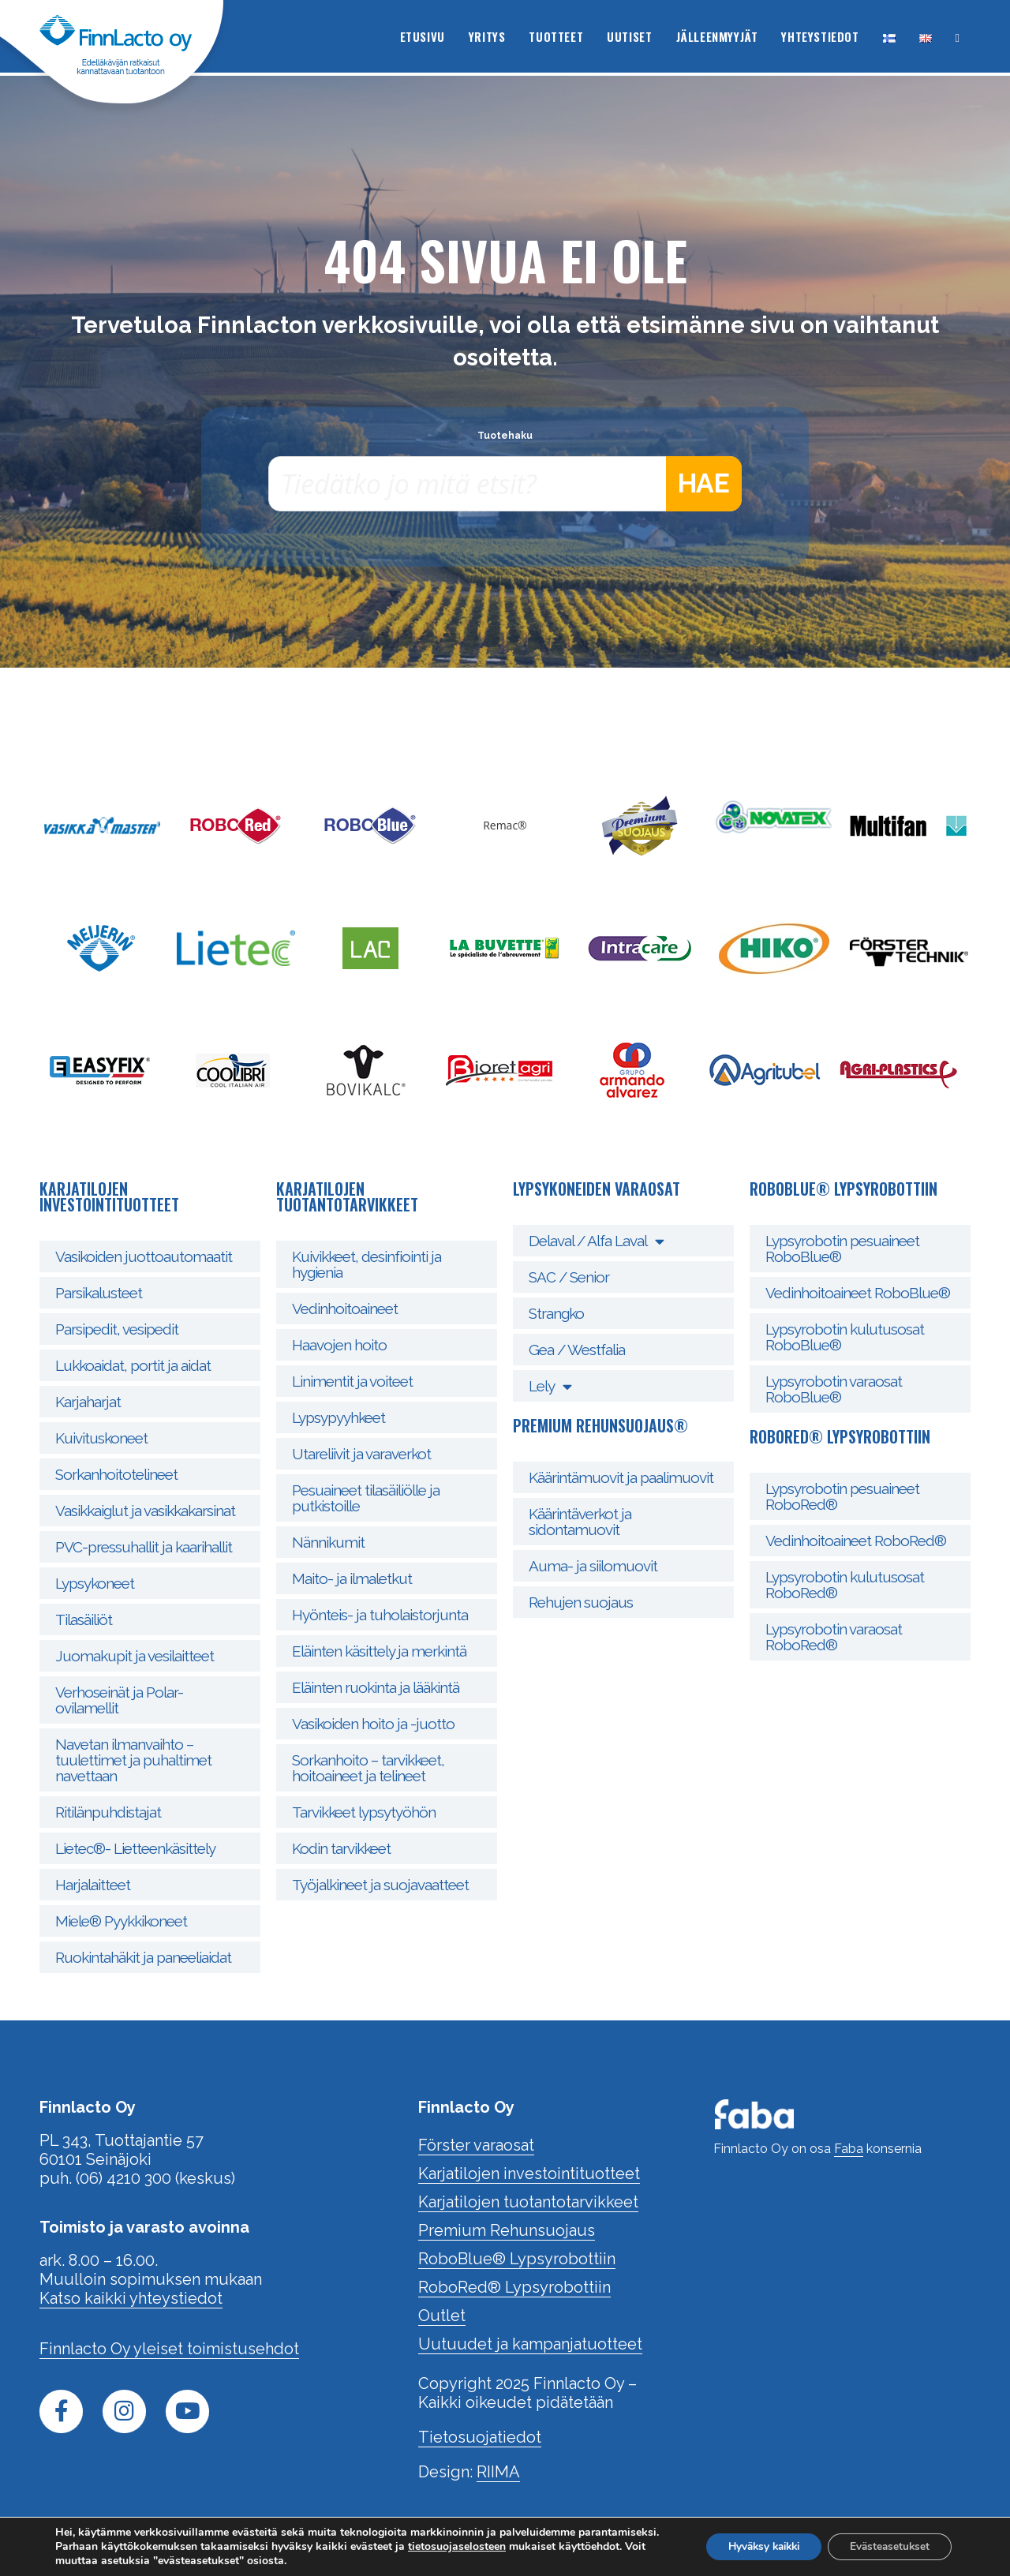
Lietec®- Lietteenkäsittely (135, 1848)
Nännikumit (328, 1542)
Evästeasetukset (887, 2546)
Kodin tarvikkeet (341, 1848)
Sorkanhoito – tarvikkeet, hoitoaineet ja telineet (368, 1767)
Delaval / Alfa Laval (596, 1241)
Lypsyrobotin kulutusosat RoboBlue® (844, 1337)
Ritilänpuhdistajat (108, 1812)
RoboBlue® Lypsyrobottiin (516, 2258)
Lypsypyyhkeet (338, 1417)
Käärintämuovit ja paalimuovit (621, 1477)
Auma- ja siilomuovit (593, 1565)
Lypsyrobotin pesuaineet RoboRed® (842, 1496)
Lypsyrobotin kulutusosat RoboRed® (844, 1584)
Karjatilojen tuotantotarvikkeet (528, 2201)
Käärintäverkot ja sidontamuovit (580, 1521)
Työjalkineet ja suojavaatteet (380, 1884)
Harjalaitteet (92, 1884)
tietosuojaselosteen (540, 2546)
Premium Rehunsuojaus (506, 2230)
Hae (702, 484)
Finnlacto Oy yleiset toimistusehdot (169, 2348)
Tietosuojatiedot (479, 2437)
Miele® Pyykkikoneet (121, 1921)
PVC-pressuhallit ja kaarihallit (143, 1547)
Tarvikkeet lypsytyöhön (364, 1812)
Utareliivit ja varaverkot (361, 1453)
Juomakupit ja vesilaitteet (134, 1655)
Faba (848, 2148)
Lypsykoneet (94, 1583)
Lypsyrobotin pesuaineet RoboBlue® (842, 1248)
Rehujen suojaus (581, 1602)
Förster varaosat (476, 2145)
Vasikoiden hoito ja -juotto (373, 1723)
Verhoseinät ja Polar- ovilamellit (119, 1700)
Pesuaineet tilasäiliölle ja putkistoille (366, 1498)
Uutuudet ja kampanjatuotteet (530, 2343)
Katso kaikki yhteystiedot (131, 2298)
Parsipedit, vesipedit (116, 1329)
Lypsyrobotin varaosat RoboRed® (833, 1636)
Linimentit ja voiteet (352, 1381)
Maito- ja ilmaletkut (352, 1578)
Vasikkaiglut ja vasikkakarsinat (145, 1510)
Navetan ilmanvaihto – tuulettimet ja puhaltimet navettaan (133, 1759)
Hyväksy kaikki (753, 2546)
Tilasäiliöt (83, 1619)
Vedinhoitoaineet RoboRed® (855, 1540)
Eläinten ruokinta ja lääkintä (375, 1687)
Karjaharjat (88, 1401)
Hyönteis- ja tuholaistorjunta (380, 1614)
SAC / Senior (569, 1277)
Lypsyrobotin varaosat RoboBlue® (833, 1389)
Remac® (505, 825)
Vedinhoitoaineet (345, 1308)
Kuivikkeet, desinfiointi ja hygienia (366, 1264)
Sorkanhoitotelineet (116, 1474)
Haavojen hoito (339, 1345)
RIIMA (498, 2471)
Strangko (556, 1313)
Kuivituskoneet (101, 1438)
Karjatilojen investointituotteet (529, 2173)
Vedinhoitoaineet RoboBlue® (857, 1292)
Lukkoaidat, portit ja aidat (133, 1365)
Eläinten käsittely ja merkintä (379, 1651)
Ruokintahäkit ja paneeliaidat (143, 1957)
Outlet (442, 2315)
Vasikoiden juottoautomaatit (143, 1256)
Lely (550, 1386)
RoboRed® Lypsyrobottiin (514, 2287)
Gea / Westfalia (577, 1349)
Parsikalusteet (98, 1292)
